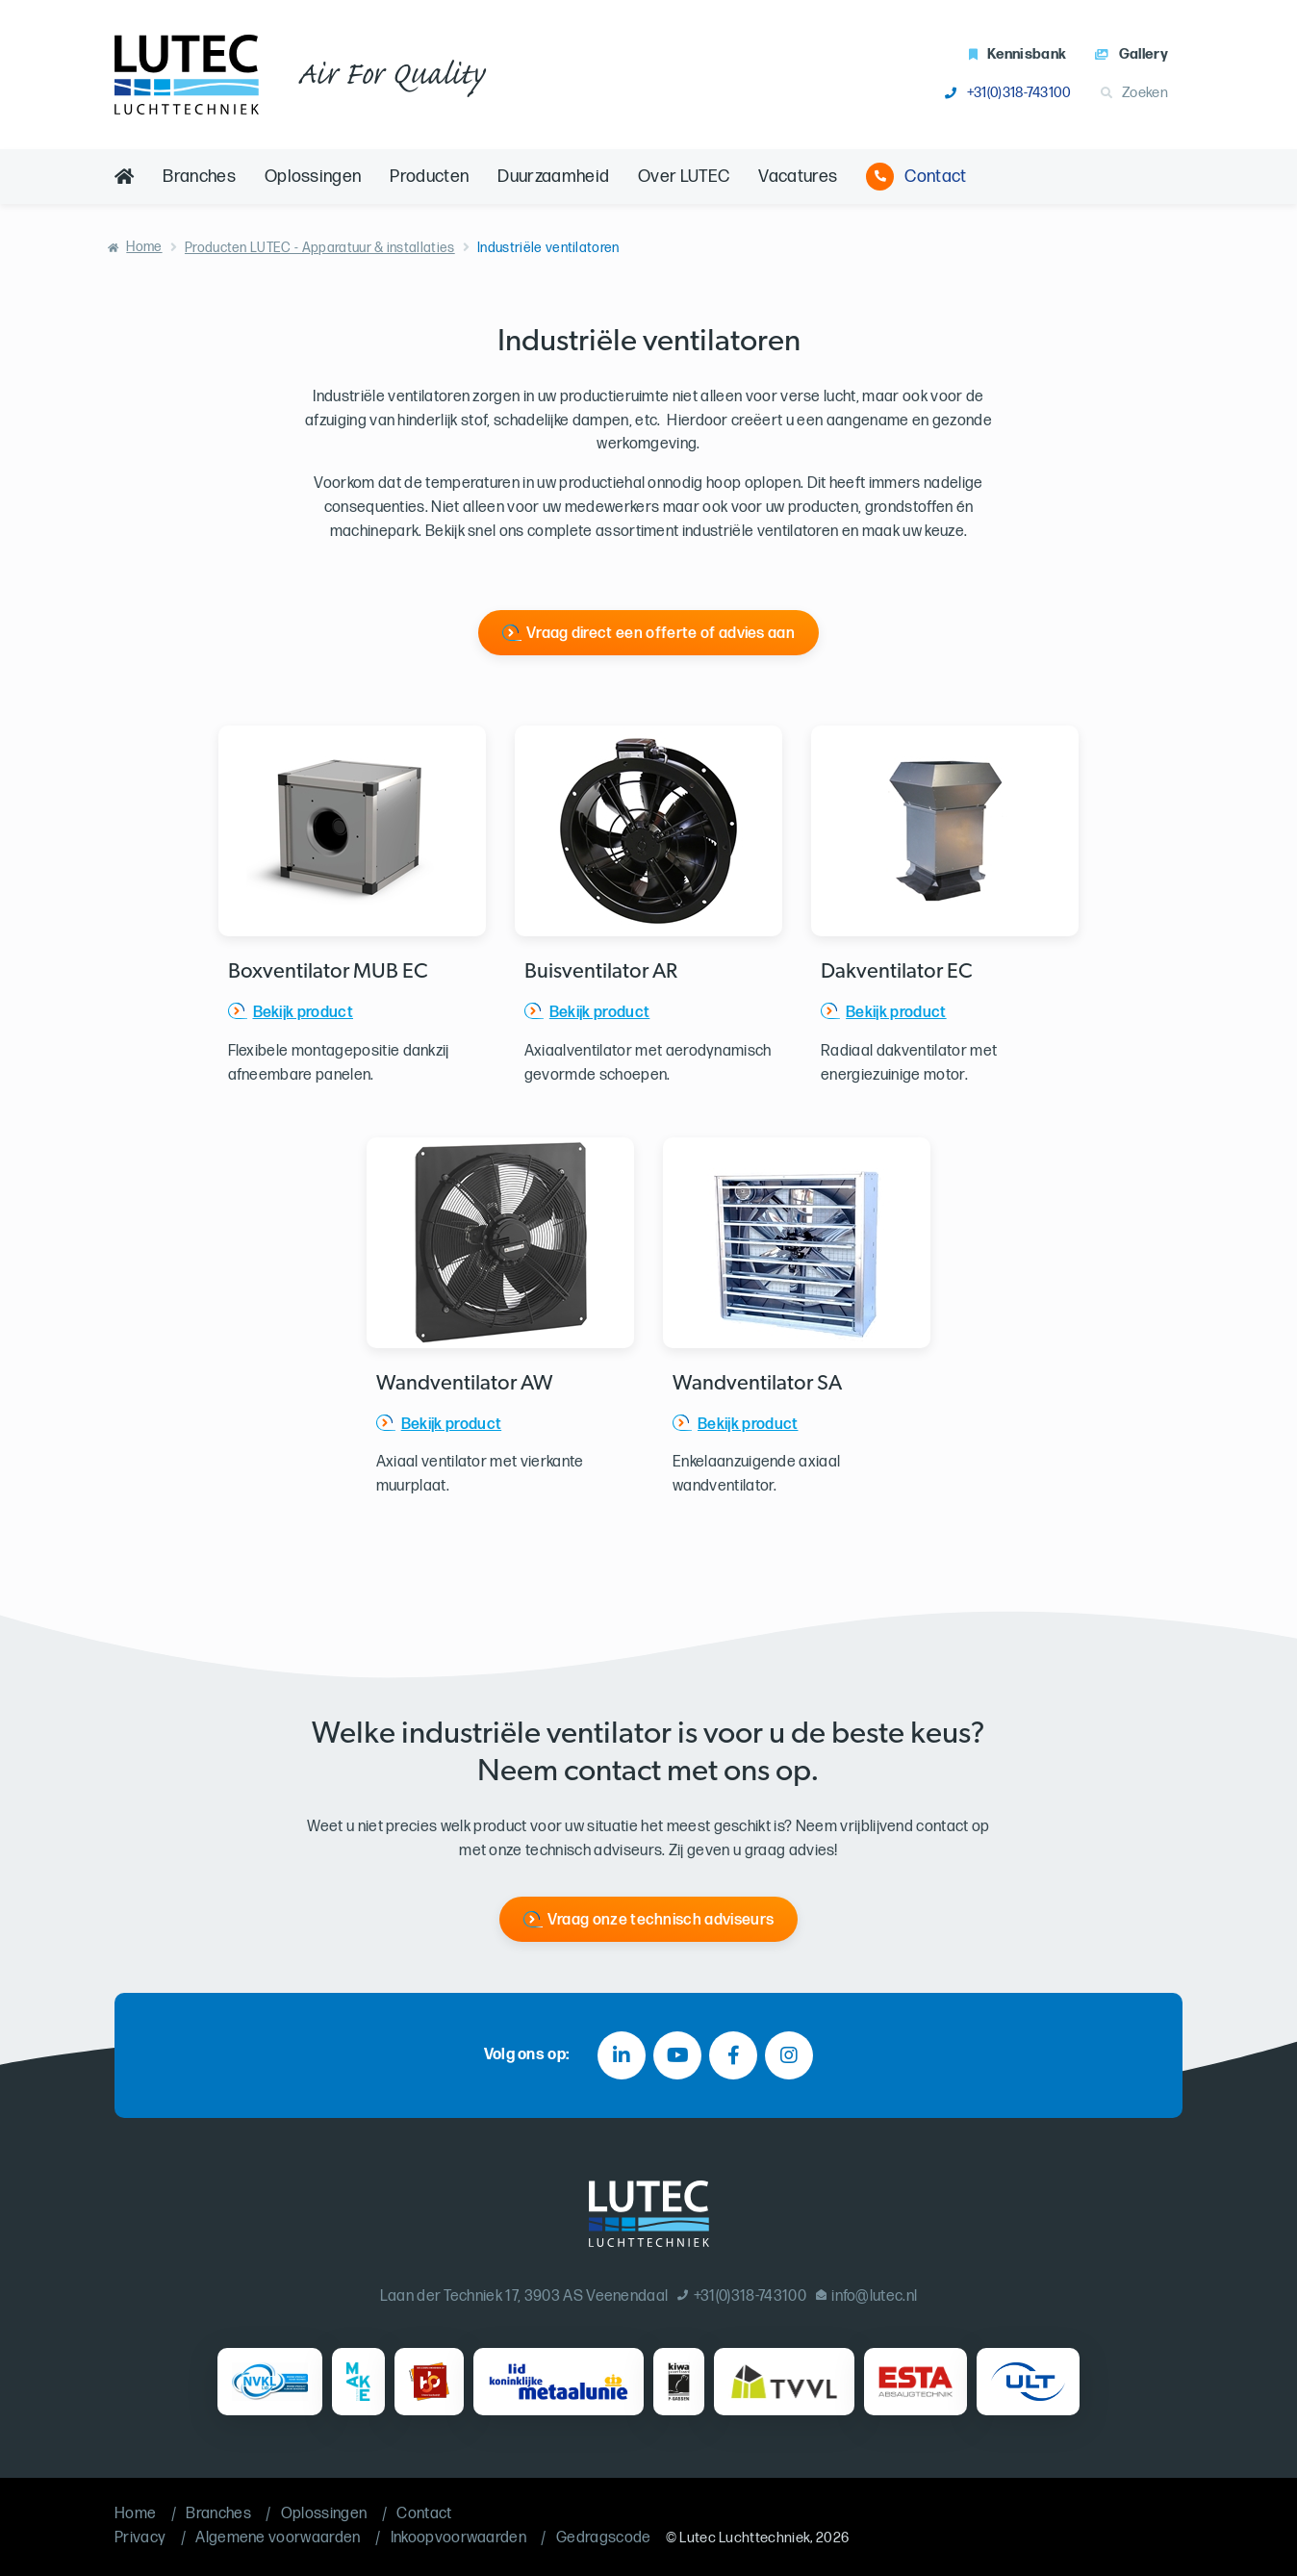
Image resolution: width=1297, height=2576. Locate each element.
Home (144, 247)
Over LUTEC (683, 176)
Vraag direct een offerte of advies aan (660, 634)
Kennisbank (1018, 54)
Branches (199, 176)
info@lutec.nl (867, 2296)
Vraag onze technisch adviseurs (661, 1920)
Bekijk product (303, 1013)
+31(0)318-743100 (1008, 93)
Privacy (139, 2538)
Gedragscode (603, 2538)
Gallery (1131, 54)
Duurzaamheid (553, 176)
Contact (916, 177)
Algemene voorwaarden (277, 2538)
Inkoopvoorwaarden (458, 2538)
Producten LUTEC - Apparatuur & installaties (320, 248)
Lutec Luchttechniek (744, 2538)
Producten (429, 176)
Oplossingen (313, 176)
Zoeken (1134, 93)
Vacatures (797, 176)
